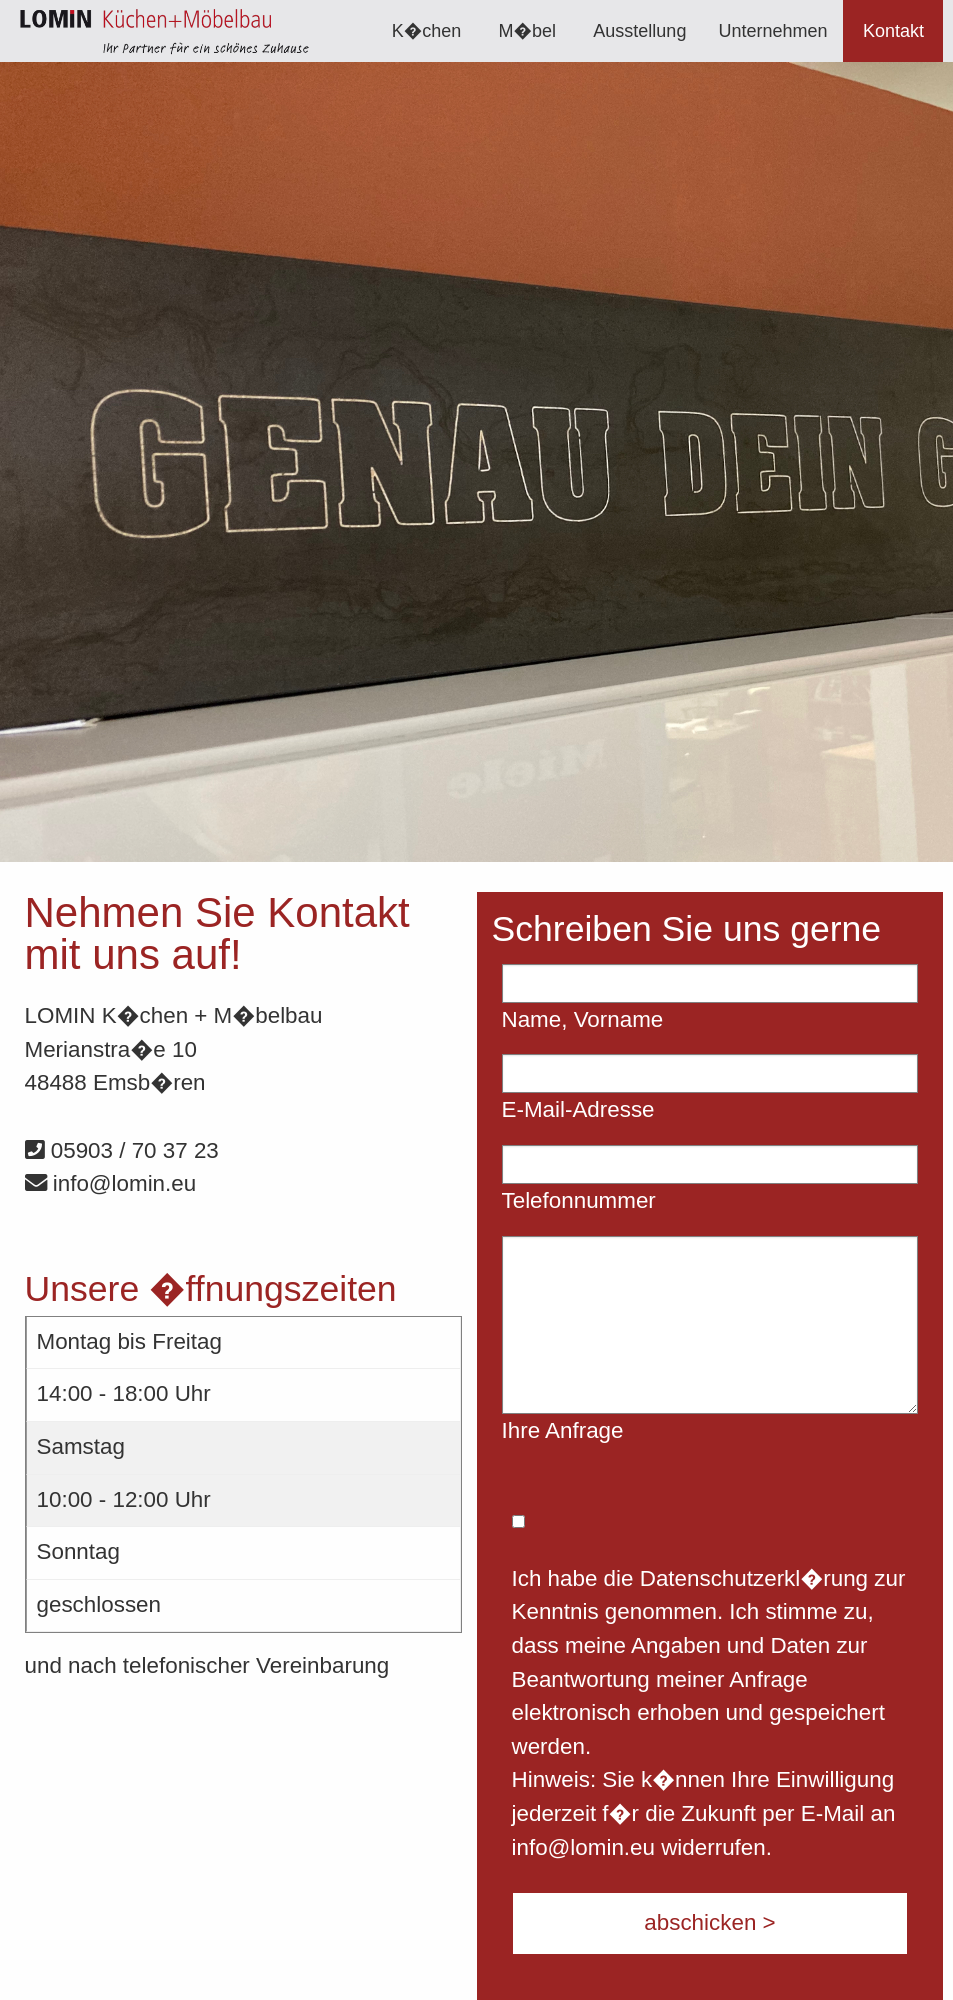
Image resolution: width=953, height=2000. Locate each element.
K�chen (427, 31)
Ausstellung (639, 31)
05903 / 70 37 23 (122, 1150)
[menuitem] (427, 31)
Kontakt (893, 31)
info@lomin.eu (111, 1183)
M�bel (527, 31)
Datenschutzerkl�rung (754, 1578)
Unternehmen (772, 31)
